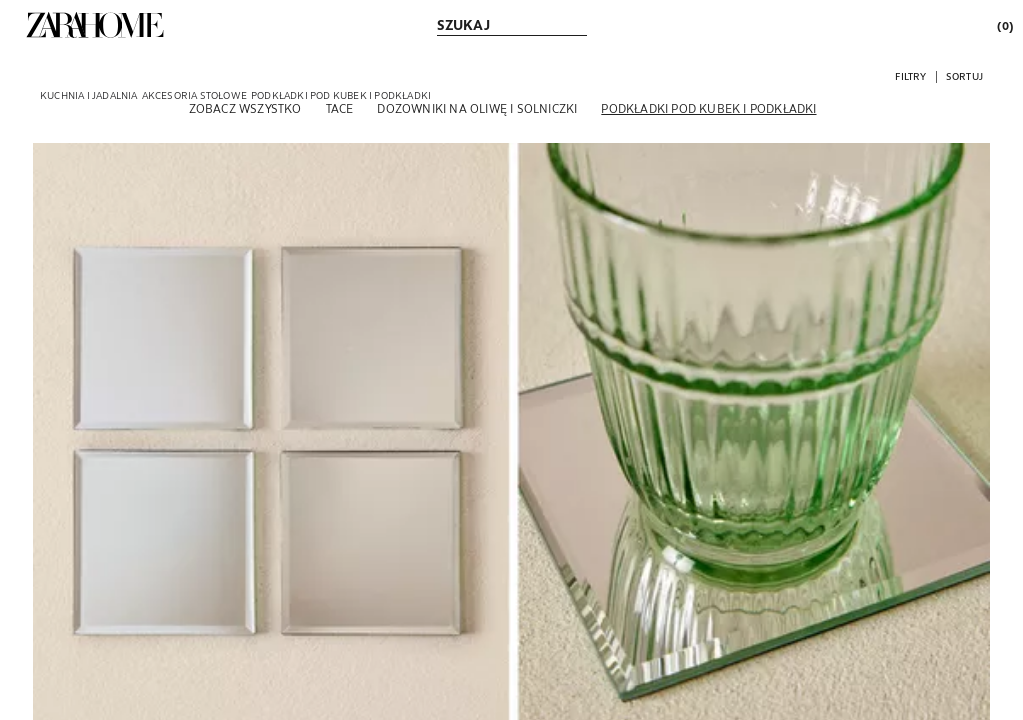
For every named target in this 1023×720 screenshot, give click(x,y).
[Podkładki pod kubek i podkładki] (708, 108)
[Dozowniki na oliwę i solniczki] (477, 108)
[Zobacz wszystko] (245, 108)
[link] (95, 25)
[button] (910, 75)
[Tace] (340, 108)
